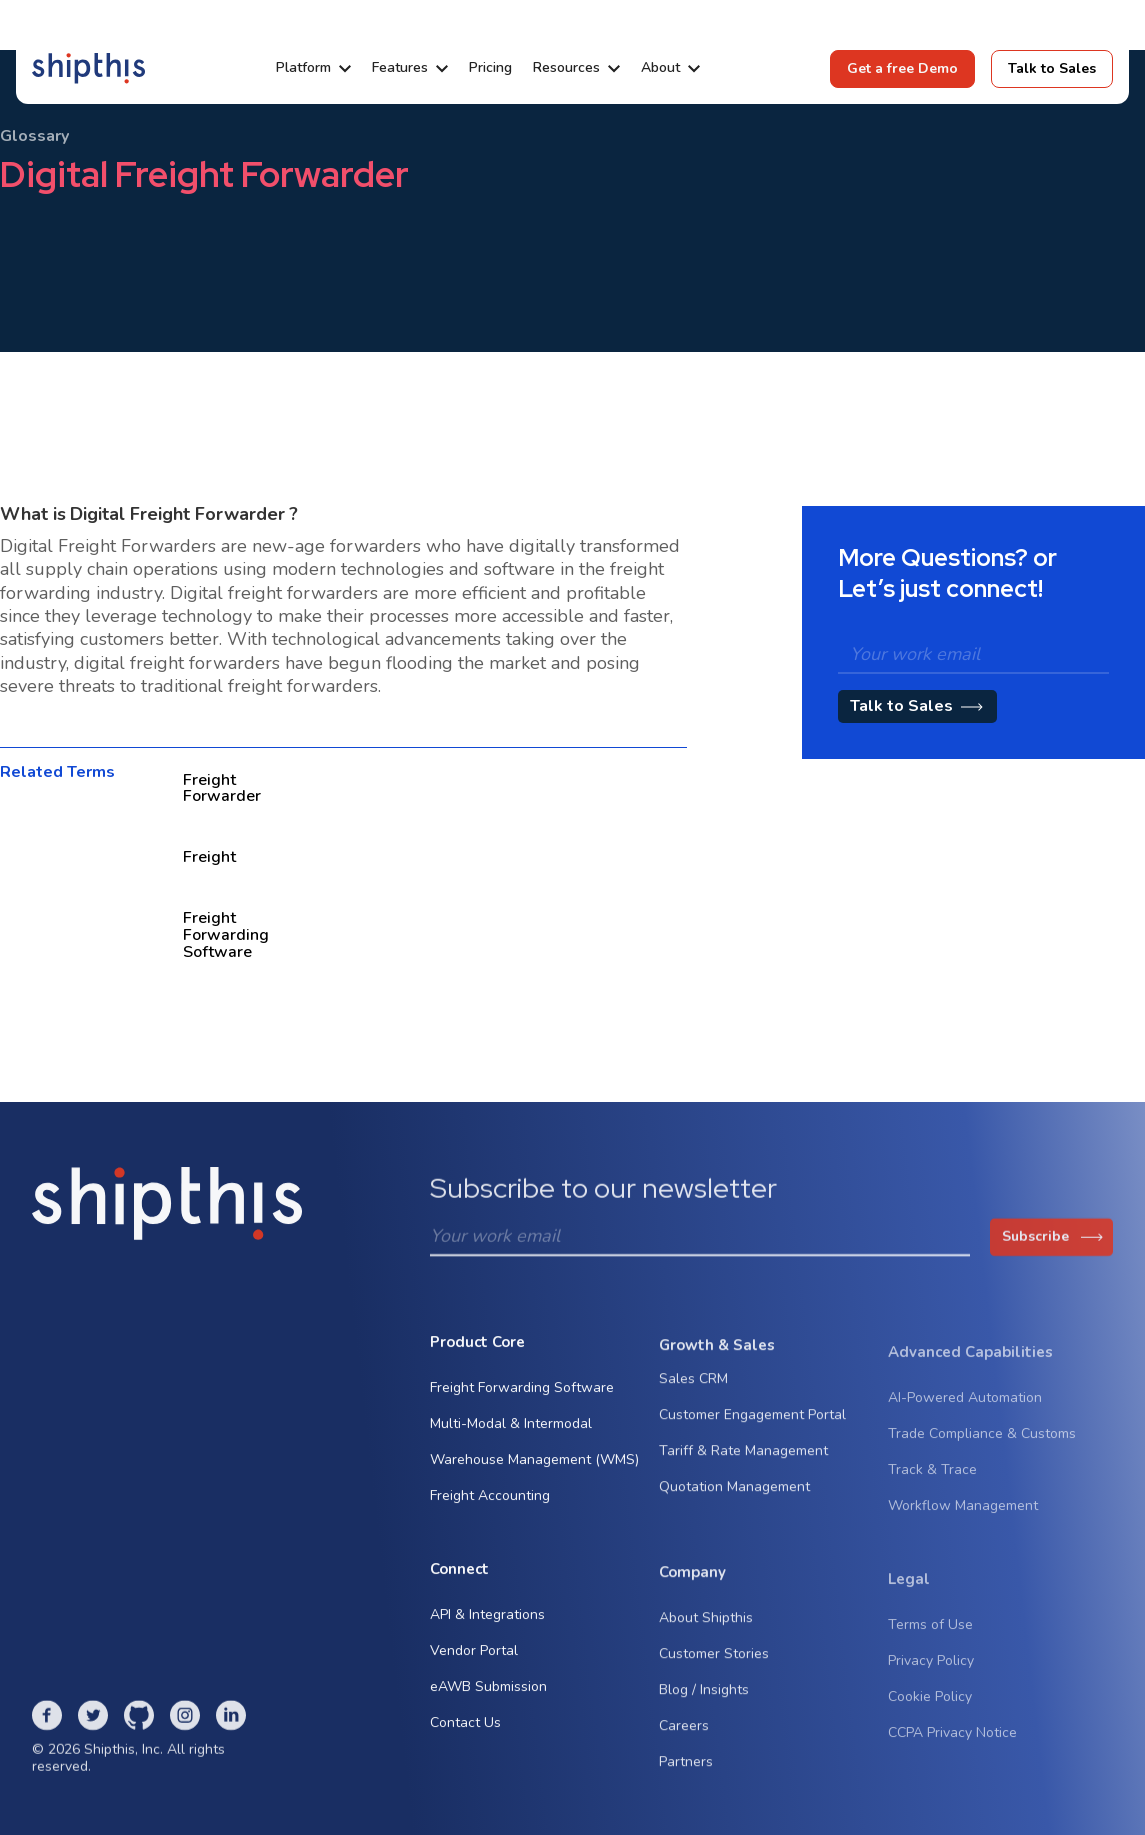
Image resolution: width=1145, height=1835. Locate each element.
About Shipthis (706, 1629)
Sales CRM (693, 1390)
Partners (686, 1773)
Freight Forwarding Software (522, 1393)
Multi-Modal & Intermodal (511, 1429)
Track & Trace (932, 1486)
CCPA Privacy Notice (952, 1749)
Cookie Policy (930, 1713)
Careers (684, 1737)
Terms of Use (930, 1641)
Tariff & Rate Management (743, 1462)
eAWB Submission (488, 1691)
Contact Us (465, 1727)
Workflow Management (963, 1522)
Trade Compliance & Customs (982, 1450)
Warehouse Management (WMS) (534, 1465)
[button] (313, 68)
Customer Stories (714, 1665)
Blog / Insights (704, 1701)
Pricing (490, 68)
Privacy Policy (931, 1677)
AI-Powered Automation (965, 1414)
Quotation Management (734, 1498)
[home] (88, 68)
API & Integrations (487, 1619)
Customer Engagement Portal (752, 1426)
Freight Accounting (490, 1501)
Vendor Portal (474, 1655)
